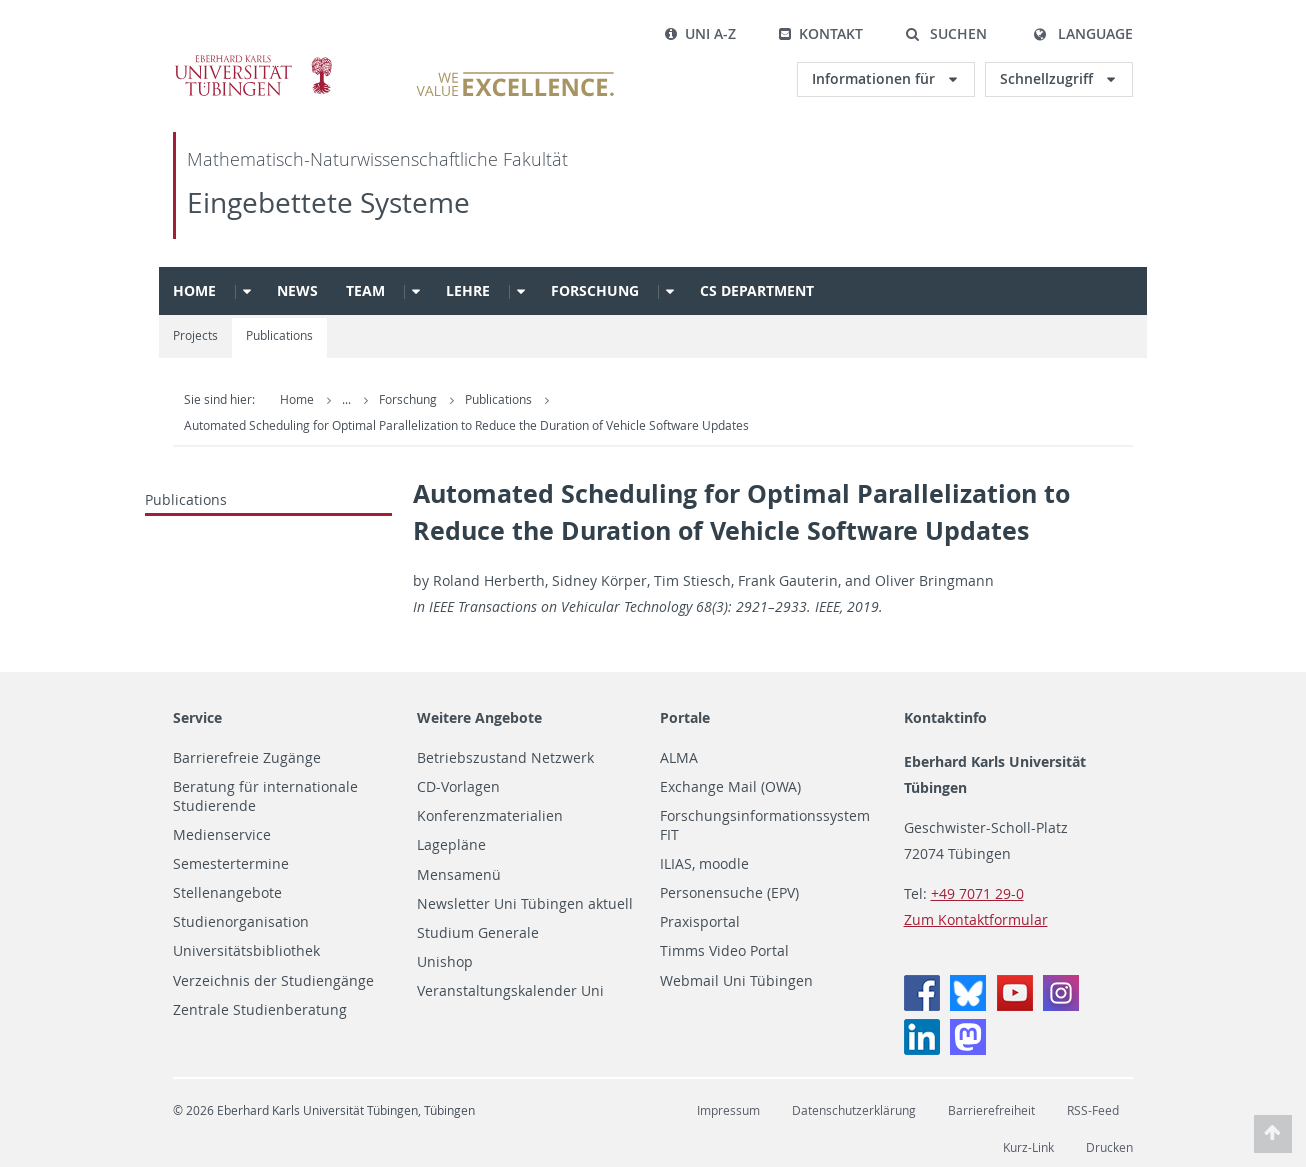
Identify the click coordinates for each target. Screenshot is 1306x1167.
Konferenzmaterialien (490, 816)
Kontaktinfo (945, 717)
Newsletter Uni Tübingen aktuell (525, 904)
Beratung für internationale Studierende (265, 796)
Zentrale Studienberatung (260, 1010)
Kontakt (820, 33)
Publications (279, 335)
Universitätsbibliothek (246, 951)
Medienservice (222, 835)
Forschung (595, 290)
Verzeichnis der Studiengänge (273, 981)
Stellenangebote (227, 893)
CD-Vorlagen (458, 787)
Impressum (728, 1110)
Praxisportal (700, 922)
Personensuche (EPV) (729, 893)
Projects (195, 335)
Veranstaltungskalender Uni (510, 991)
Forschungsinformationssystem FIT (765, 825)
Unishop (445, 962)
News (297, 290)
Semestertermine (231, 864)
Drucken (1109, 1147)
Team (365, 290)
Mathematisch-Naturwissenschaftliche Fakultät (377, 159)
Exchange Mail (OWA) (730, 787)
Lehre (468, 290)
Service (197, 717)
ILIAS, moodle (704, 864)
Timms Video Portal (724, 951)
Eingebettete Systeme (328, 202)
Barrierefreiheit (991, 1110)
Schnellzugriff (1048, 78)
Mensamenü (459, 875)
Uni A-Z (700, 33)
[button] (946, 34)
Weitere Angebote (479, 717)
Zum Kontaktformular (976, 919)
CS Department (757, 290)
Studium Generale (478, 933)
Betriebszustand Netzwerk (505, 758)
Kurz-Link (1028, 1147)
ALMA (679, 758)
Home (194, 290)
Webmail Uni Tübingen (736, 981)
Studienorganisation (241, 922)
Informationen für (875, 78)
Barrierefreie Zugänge (247, 758)
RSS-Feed (1093, 1110)
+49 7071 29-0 (977, 893)
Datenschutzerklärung (854, 1110)
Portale (685, 717)
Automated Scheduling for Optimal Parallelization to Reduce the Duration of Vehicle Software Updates (466, 425)
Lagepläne (451, 845)
